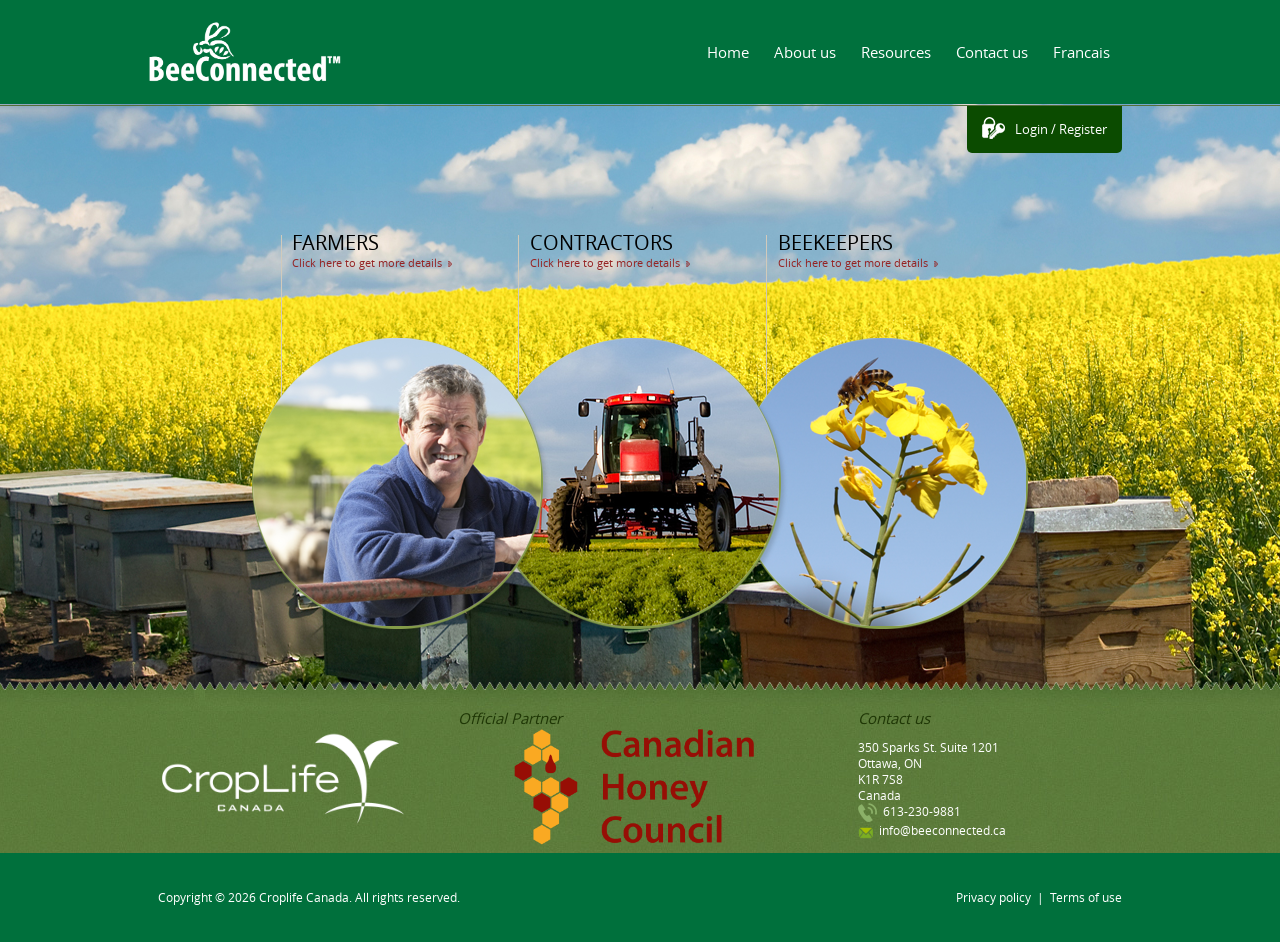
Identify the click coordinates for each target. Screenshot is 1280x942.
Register (1083, 129)
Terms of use (1086, 897)
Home (728, 52)
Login (1031, 129)
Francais (1081, 52)
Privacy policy (993, 897)
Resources (896, 52)
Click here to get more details (367, 262)
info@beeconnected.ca (942, 830)
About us (805, 52)
